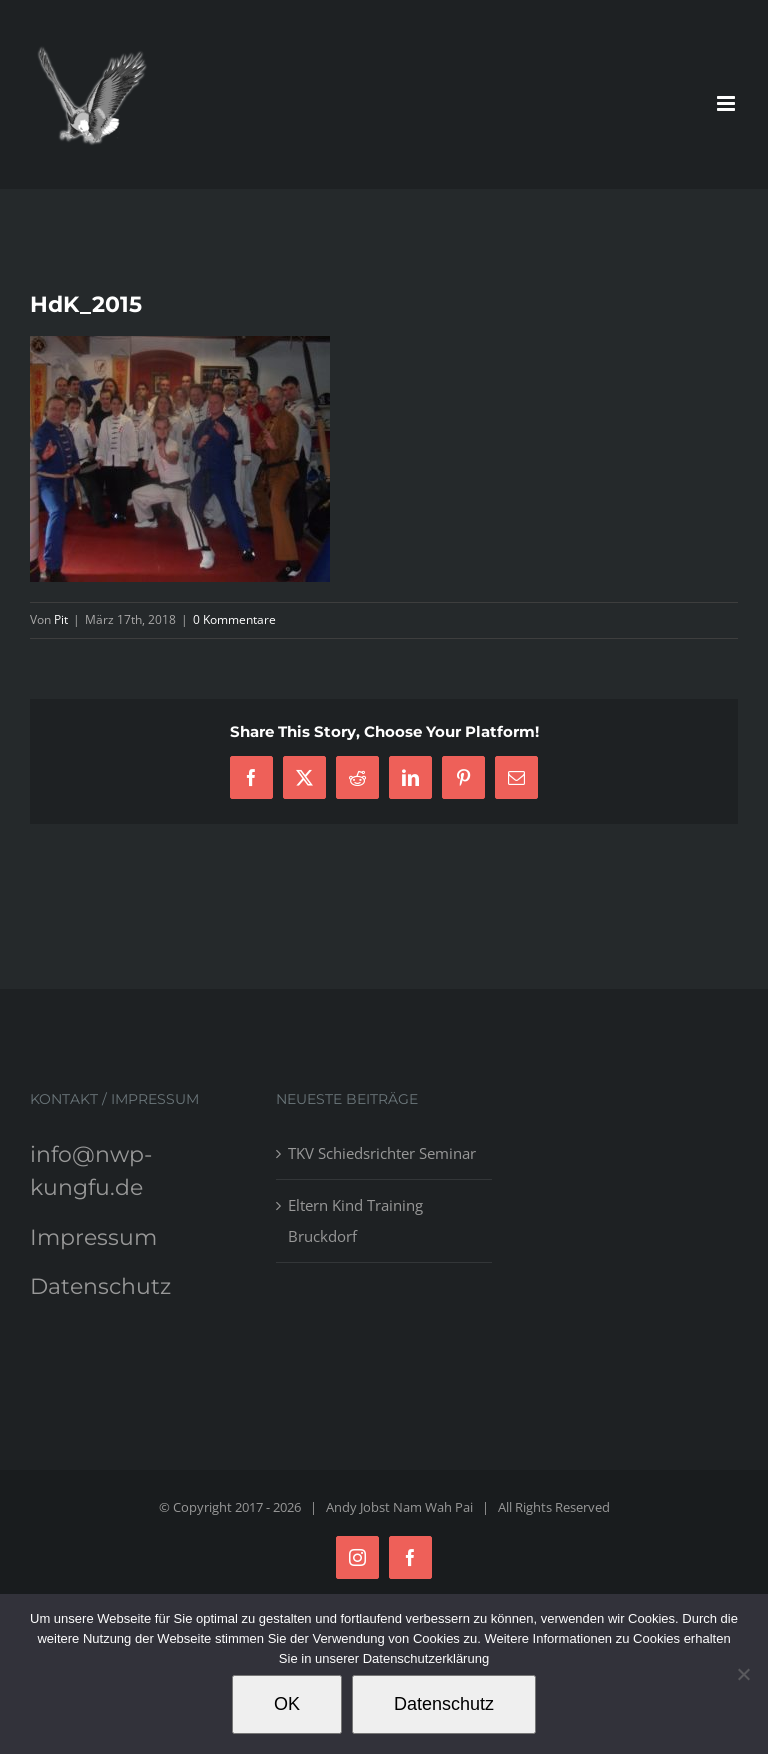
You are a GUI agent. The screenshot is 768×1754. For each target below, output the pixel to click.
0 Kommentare (234, 619)
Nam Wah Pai (433, 1507)
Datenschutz (100, 1286)
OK (287, 1704)
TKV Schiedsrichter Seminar (382, 1153)
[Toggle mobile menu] (727, 103)
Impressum (93, 1237)
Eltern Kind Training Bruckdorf (355, 1220)
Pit (61, 619)
